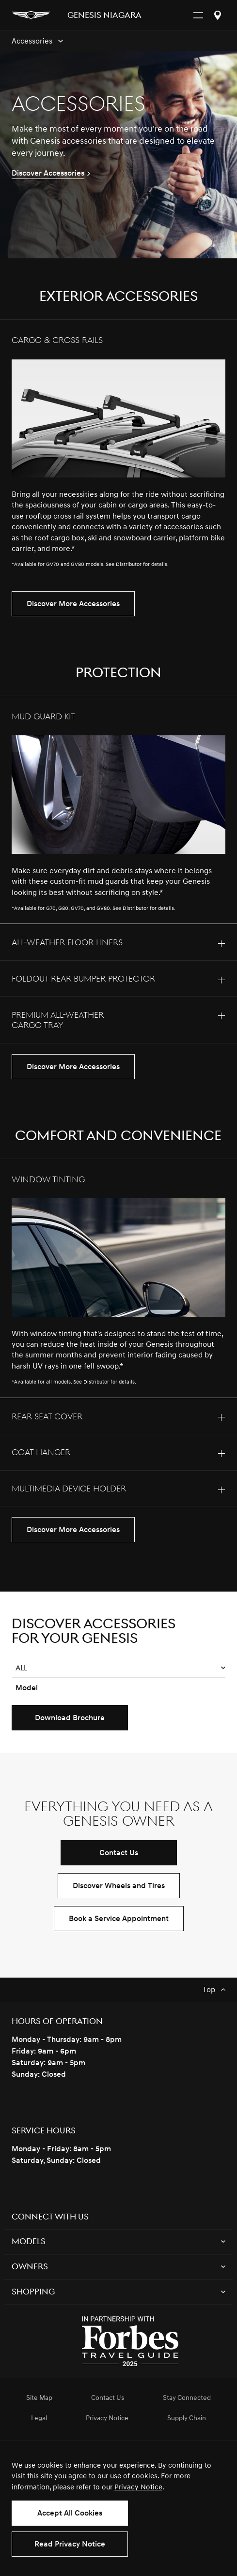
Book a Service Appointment (119, 1918)
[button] (118, 1668)
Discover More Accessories (73, 604)
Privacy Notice (138, 2487)
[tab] (118, 450)
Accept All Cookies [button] (69, 2513)
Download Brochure (70, 1718)
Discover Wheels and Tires (119, 1886)
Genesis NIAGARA (104, 16)
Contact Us (118, 1853)
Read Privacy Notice (69, 2544)
